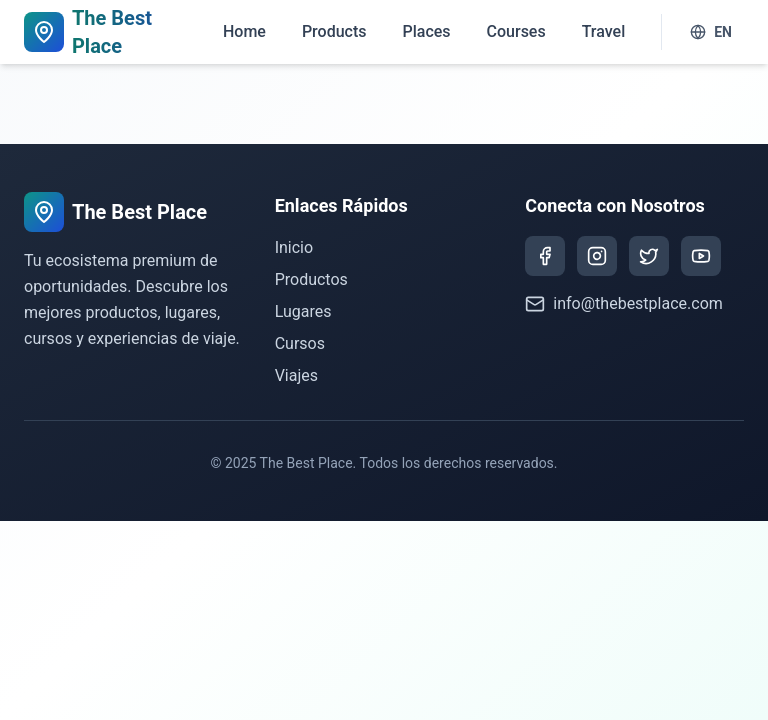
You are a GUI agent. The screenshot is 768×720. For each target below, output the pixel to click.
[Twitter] (649, 256)
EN (711, 32)
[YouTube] (701, 256)
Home (244, 31)
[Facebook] (545, 256)
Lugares (303, 311)
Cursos (300, 343)
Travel (604, 31)
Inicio (294, 247)
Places (426, 31)
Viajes (296, 375)
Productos (311, 279)
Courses (516, 31)
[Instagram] (597, 256)
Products (334, 31)
